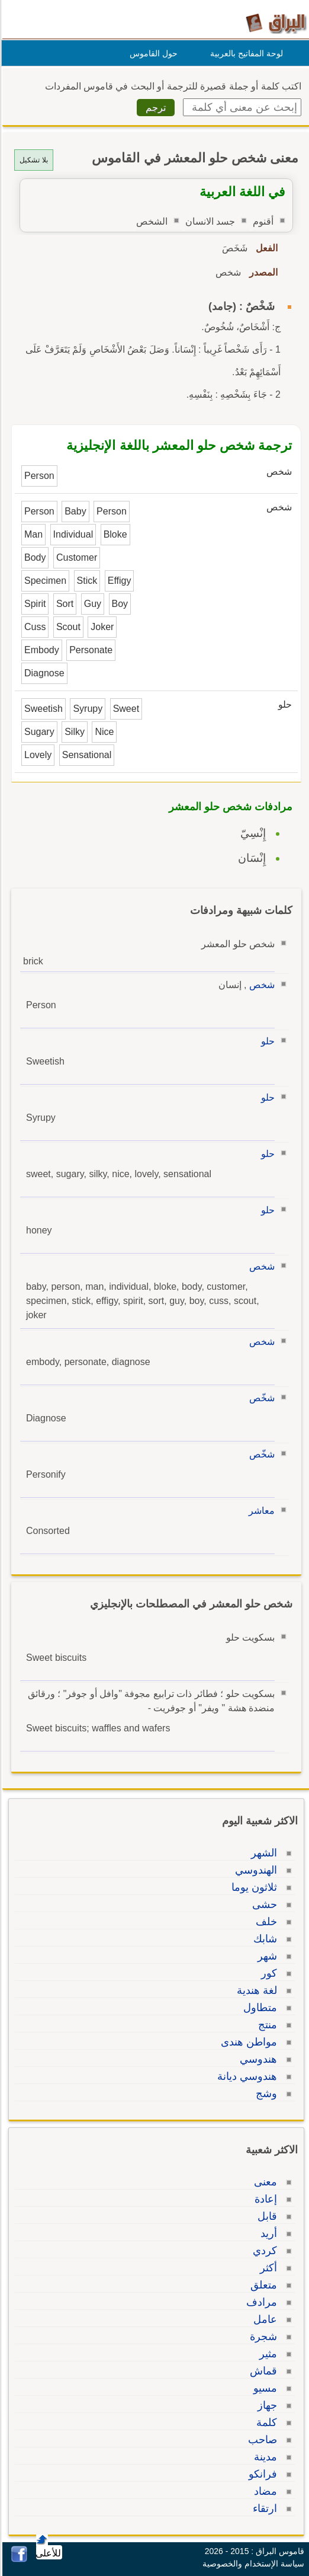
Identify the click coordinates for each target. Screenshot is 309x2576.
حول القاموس (152, 53)
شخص (260, 985)
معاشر (260, 1511)
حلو (266, 1041)
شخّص (260, 1398)
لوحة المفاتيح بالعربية (244, 53)
